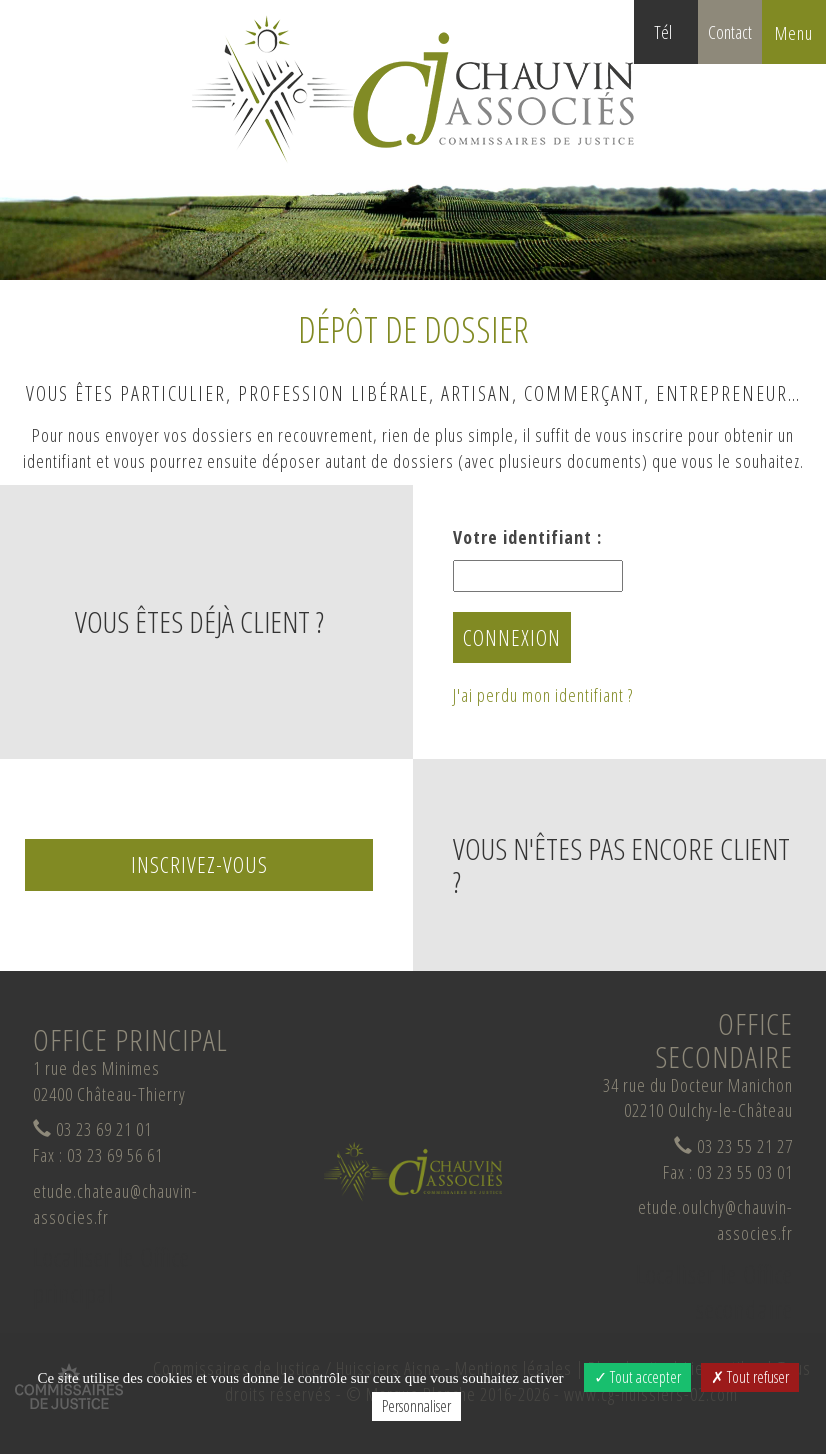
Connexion (512, 637)
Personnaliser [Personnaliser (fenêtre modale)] (416, 1406)
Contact (730, 32)
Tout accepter (637, 1377)
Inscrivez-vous (199, 864)
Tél (676, 42)
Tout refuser (750, 1377)
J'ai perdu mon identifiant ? (543, 695)
